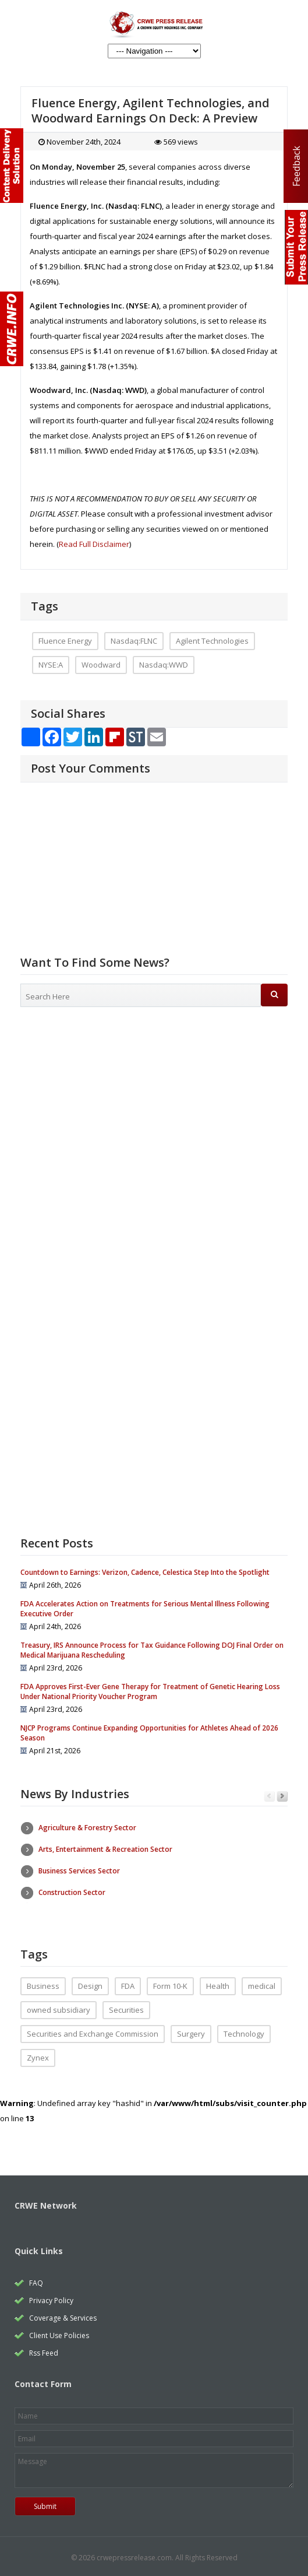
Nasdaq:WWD (163, 664)
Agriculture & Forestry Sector (87, 1828)
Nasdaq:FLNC (134, 641)
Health (217, 1982)
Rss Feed (43, 2349)
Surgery (191, 2030)
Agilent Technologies (212, 641)
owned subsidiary (58, 2006)
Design (90, 1982)
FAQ (36, 2279)
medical (261, 1982)
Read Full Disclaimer (94, 544)
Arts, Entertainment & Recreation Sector (105, 1849)
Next (282, 1796)
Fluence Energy (65, 641)
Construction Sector (71, 1892)
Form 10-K (170, 1982)
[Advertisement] (154, 1105)
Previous (269, 1796)
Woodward (101, 664)
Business (43, 1982)
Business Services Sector (79, 1871)
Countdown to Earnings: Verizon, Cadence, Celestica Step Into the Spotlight (145, 1572)
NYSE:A (50, 664)
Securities (126, 2006)
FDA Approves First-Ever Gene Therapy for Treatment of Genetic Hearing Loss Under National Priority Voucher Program (150, 1691)
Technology (244, 2030)
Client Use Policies (59, 2332)
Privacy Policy (51, 2297)
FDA (127, 1982)
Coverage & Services (63, 2314)
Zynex (38, 2054)
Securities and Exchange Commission (92, 2030)
